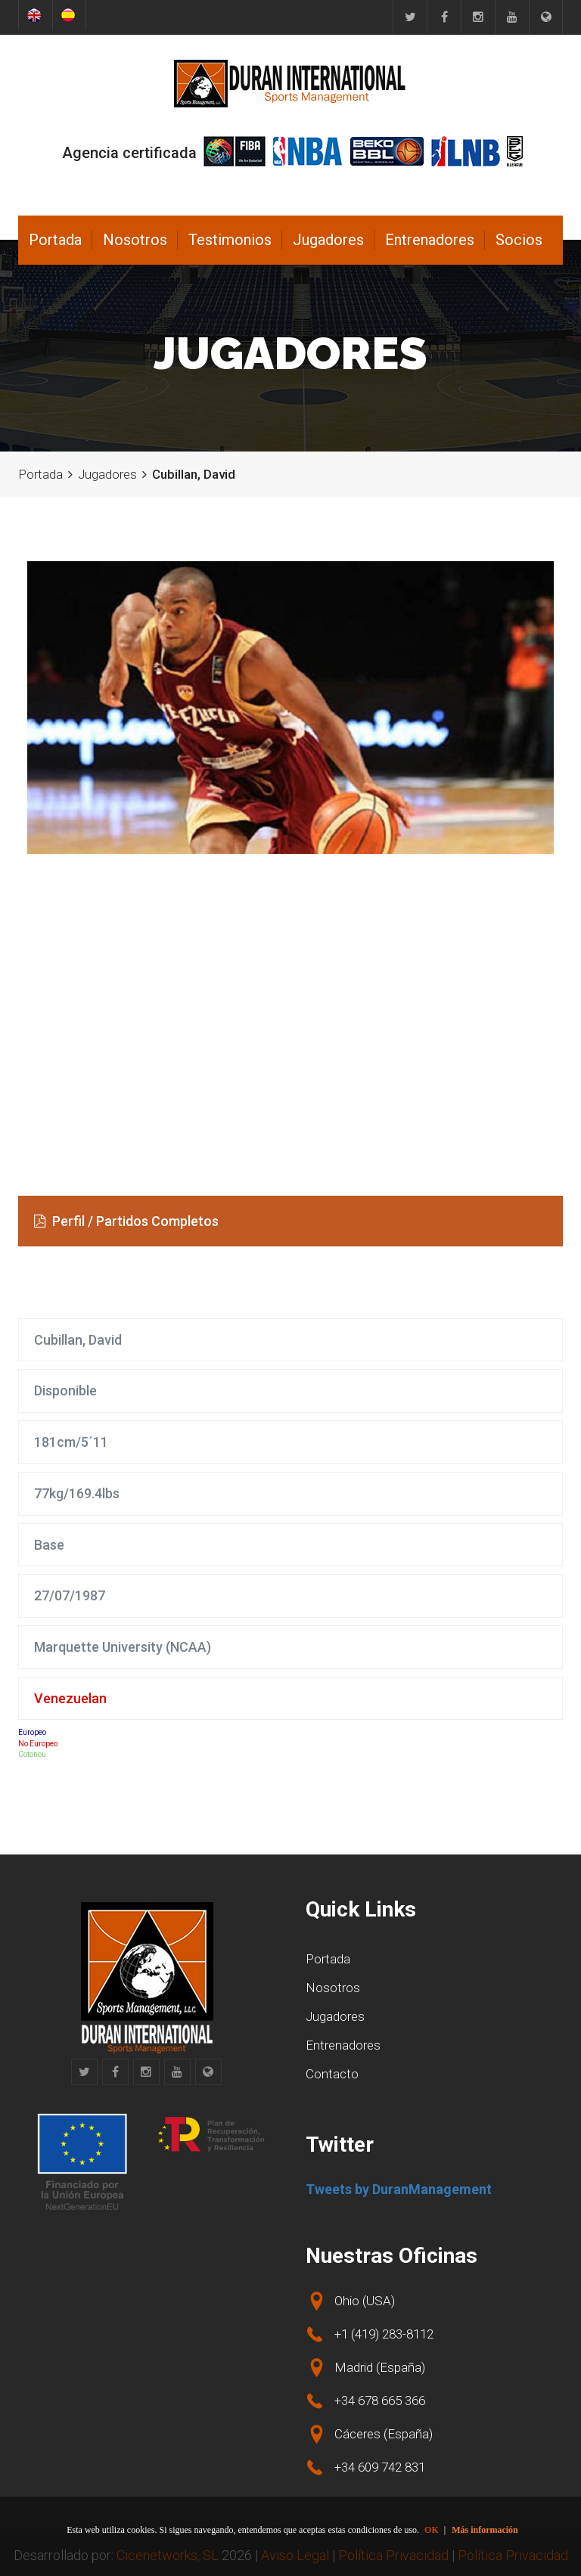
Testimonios (230, 240)
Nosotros (135, 240)
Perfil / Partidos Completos (126, 1221)
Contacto (332, 2073)
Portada (55, 240)
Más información (485, 2530)
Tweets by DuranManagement (399, 2189)
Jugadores (328, 240)
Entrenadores (429, 240)
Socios (519, 240)
